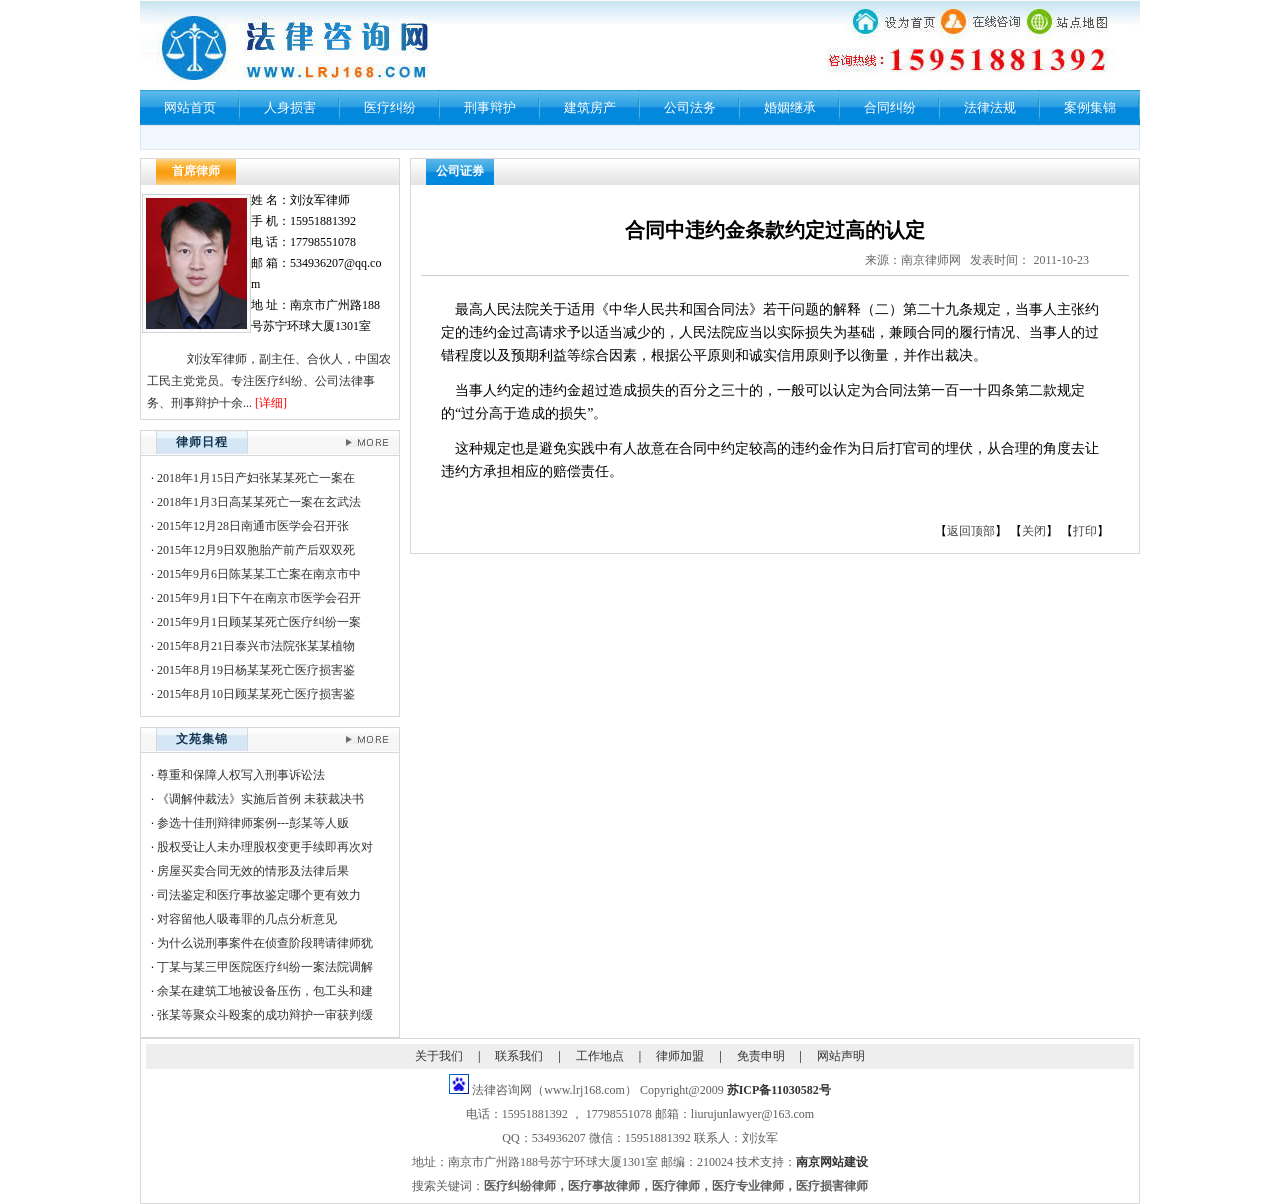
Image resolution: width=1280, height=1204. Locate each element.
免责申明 (761, 1056)
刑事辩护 (490, 107)
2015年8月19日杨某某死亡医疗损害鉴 (256, 670)
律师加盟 (680, 1056)
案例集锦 (1090, 107)
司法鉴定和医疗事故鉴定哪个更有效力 (259, 895)
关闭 (1034, 531)
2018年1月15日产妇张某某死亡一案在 (256, 478)
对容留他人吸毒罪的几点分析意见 (247, 919)
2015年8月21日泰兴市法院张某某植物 (256, 646)
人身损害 (290, 107)
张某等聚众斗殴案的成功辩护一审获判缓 (265, 1015)
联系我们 (519, 1056)
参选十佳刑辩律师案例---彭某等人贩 (253, 823)
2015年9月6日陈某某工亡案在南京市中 (259, 574)
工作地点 (600, 1056)
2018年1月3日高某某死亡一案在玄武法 (259, 502)
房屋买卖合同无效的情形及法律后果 (253, 871)
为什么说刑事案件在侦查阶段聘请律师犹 (265, 943)
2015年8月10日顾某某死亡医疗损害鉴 (256, 694)
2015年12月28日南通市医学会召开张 (253, 526)
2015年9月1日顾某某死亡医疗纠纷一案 (259, 622)
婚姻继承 (790, 107)
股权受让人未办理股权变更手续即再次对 (265, 847)
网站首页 (190, 107)
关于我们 (439, 1056)
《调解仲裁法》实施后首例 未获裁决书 (260, 799)
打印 (1085, 531)
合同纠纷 (890, 107)
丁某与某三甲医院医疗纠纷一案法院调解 (265, 967)
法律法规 (990, 107)
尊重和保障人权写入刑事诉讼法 (241, 775)
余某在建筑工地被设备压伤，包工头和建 (265, 991)
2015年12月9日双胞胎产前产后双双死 (256, 550)
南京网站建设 (832, 1162)
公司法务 (690, 107)
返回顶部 (971, 531)
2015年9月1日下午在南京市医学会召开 (259, 598)
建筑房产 (590, 107)
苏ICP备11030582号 (779, 1090)
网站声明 (841, 1056)
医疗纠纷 (390, 107)
